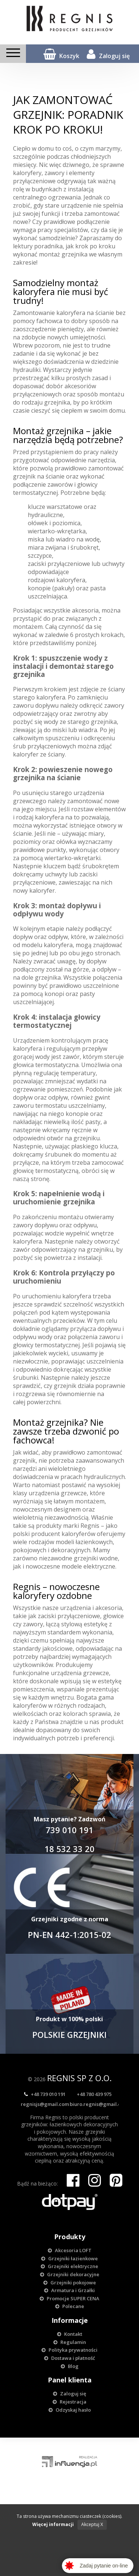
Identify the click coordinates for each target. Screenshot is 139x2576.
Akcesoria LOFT (70, 2250)
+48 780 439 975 (94, 2094)
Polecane (69, 2306)
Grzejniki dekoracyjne (69, 2274)
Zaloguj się (108, 54)
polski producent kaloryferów (54, 1534)
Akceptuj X (92, 2524)
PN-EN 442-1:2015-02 (69, 1934)
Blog (70, 2366)
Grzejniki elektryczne (69, 2266)
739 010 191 (69, 1830)
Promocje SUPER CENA (69, 2298)
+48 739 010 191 (45, 2094)
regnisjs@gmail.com (45, 2104)
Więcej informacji (53, 2524)
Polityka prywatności (69, 2350)
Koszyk (61, 54)
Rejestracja (69, 2401)
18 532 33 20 (69, 1849)
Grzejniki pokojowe (69, 2282)
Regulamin (69, 2342)
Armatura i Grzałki (69, 2290)
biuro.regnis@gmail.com (99, 2104)
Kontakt (69, 2334)
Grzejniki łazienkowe (69, 2258)
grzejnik (24, 476)
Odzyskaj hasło (70, 2409)
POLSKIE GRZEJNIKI (69, 2034)
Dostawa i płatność (69, 2358)
